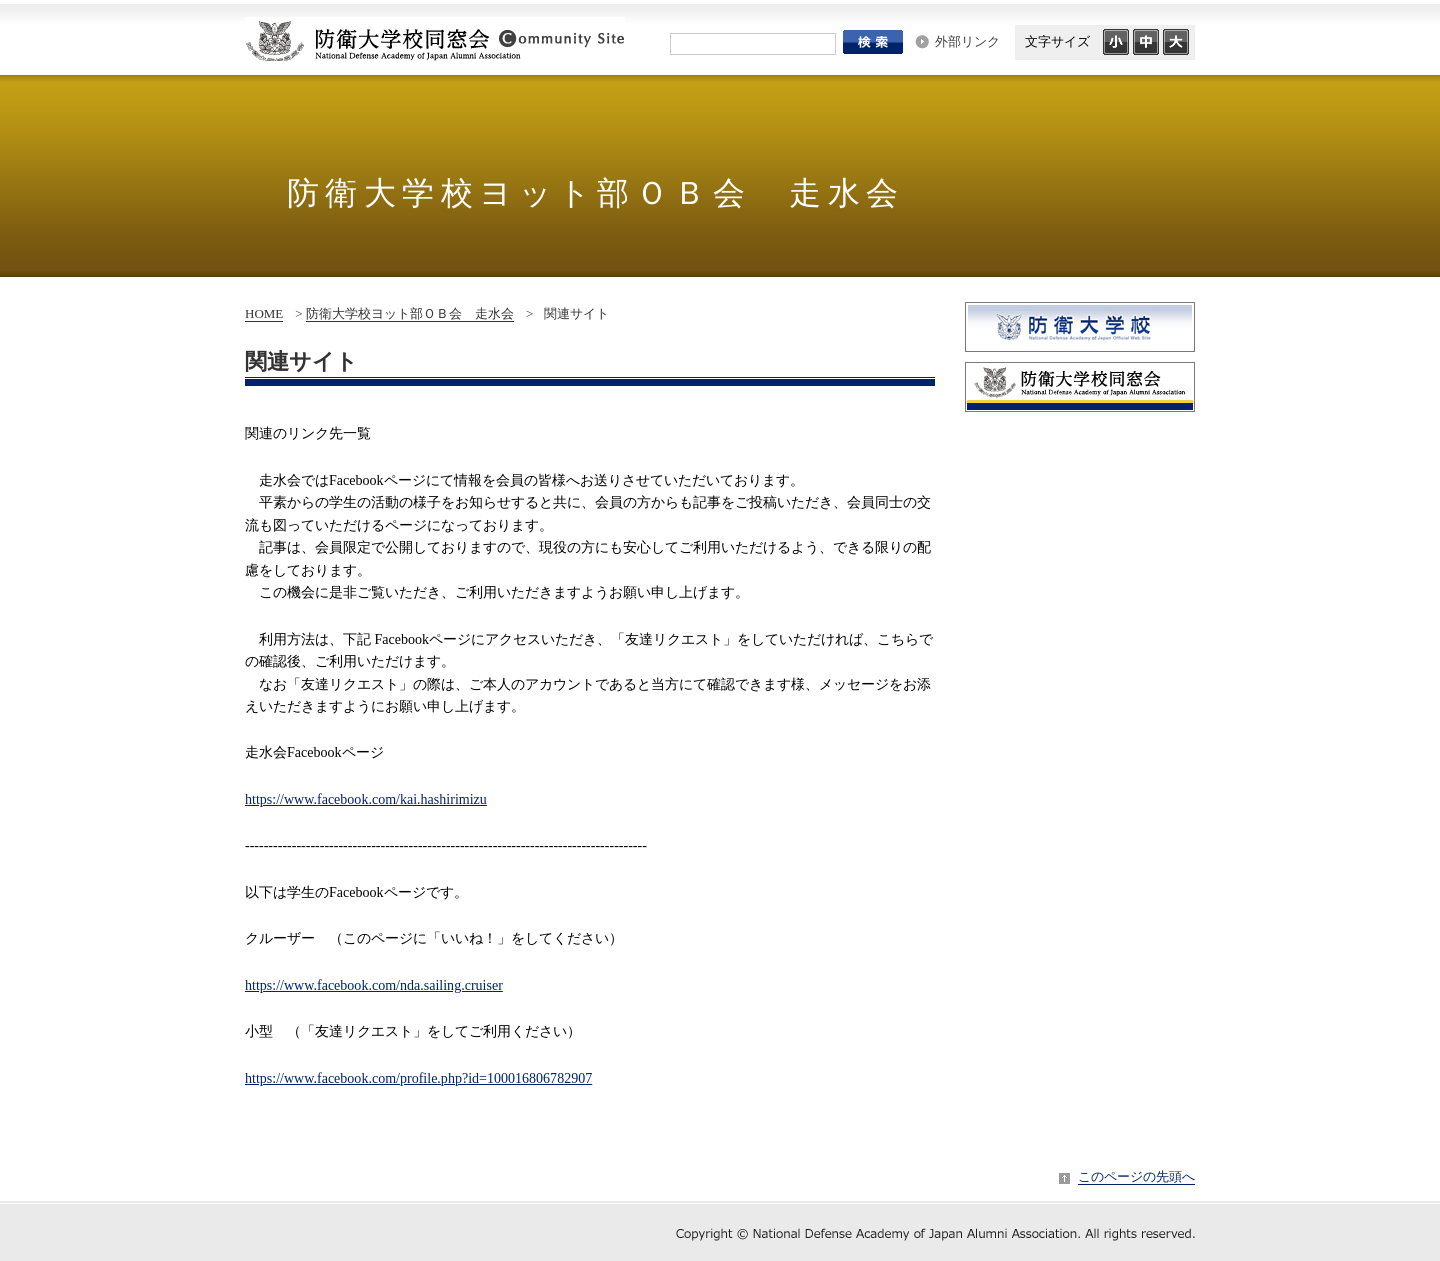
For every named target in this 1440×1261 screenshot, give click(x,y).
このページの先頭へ (1136, 1176)
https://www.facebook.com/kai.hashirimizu (366, 799)
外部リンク (967, 41)
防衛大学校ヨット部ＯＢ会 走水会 (410, 313)
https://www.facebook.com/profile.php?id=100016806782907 (418, 1078)
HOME (264, 313)
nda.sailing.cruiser (374, 985)
